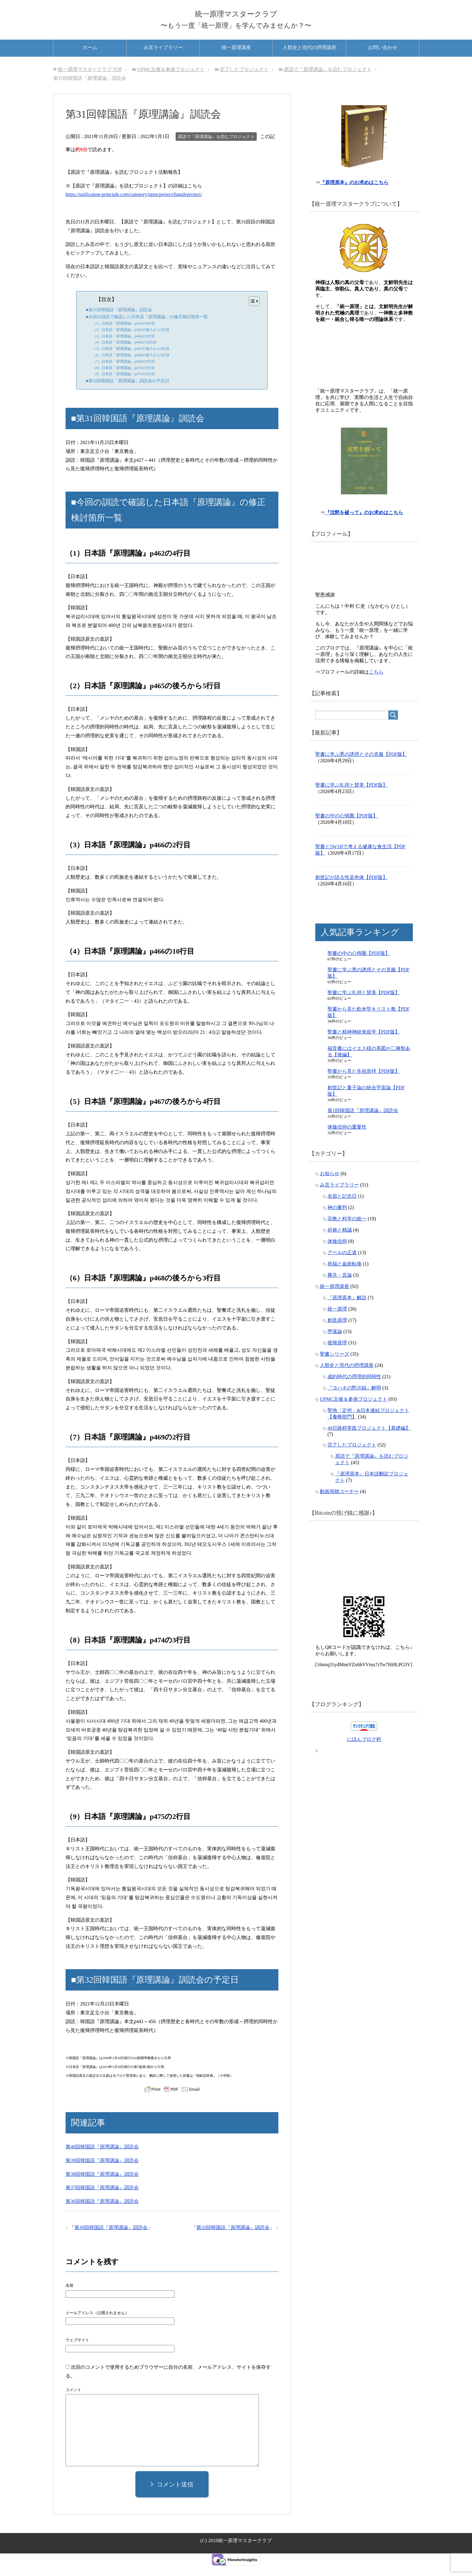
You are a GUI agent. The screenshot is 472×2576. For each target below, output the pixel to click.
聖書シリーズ (334, 1369)
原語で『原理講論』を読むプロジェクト (216, 147)
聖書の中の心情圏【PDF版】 (346, 830)
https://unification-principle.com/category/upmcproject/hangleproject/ (134, 205)
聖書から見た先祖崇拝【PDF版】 (363, 1086)
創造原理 (337, 1335)
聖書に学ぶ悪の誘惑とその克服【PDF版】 (361, 769)
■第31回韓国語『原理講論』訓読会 (119, 320)
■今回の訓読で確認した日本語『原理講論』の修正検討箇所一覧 (147, 327)
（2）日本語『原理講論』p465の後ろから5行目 (131, 340)
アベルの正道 (342, 1267)
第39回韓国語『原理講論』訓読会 (102, 2170)
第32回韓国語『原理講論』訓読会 (233, 2238)
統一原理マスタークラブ (236, 16)
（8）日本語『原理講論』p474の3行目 (123, 378)
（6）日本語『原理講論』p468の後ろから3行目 (131, 366)
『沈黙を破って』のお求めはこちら (365, 527)
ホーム (90, 57)
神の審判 (337, 1222)
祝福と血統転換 (344, 1278)
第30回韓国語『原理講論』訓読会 (111, 2238)
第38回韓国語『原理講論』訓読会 (102, 2184)
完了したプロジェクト (351, 1459)
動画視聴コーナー (339, 1506)
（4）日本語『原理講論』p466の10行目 (124, 353)
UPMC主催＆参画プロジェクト (353, 1414)
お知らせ (329, 1188)
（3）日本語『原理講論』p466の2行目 (123, 346)
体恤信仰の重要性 (347, 1141)
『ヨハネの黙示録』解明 (354, 1402)
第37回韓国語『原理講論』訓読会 (102, 2198)
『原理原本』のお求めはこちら (355, 196)
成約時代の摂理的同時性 (354, 1391)
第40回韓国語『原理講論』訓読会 (102, 2157)
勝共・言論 (339, 1290)
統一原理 (337, 1323)
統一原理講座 (236, 57)
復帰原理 (337, 1357)
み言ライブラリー (163, 57)
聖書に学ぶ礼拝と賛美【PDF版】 (351, 799)
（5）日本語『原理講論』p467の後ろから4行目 (131, 359)
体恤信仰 (337, 1256)
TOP (90, 79)
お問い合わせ (382, 57)
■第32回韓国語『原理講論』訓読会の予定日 (127, 391)
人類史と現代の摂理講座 (309, 57)
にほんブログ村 (364, 1754)
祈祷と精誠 (339, 1244)
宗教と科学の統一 (347, 1233)
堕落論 (334, 1346)
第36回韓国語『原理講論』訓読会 (102, 2212)
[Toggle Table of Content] (251, 311)
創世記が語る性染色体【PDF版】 (351, 892)
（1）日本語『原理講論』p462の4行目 (123, 334)
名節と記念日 (342, 1211)
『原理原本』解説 (347, 1312)
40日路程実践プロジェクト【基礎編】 (368, 1443)
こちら (376, 686)
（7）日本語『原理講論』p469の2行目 (123, 372)
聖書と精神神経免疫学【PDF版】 (363, 1046)
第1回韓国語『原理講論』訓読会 (362, 1125)
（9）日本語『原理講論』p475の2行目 (123, 384)
